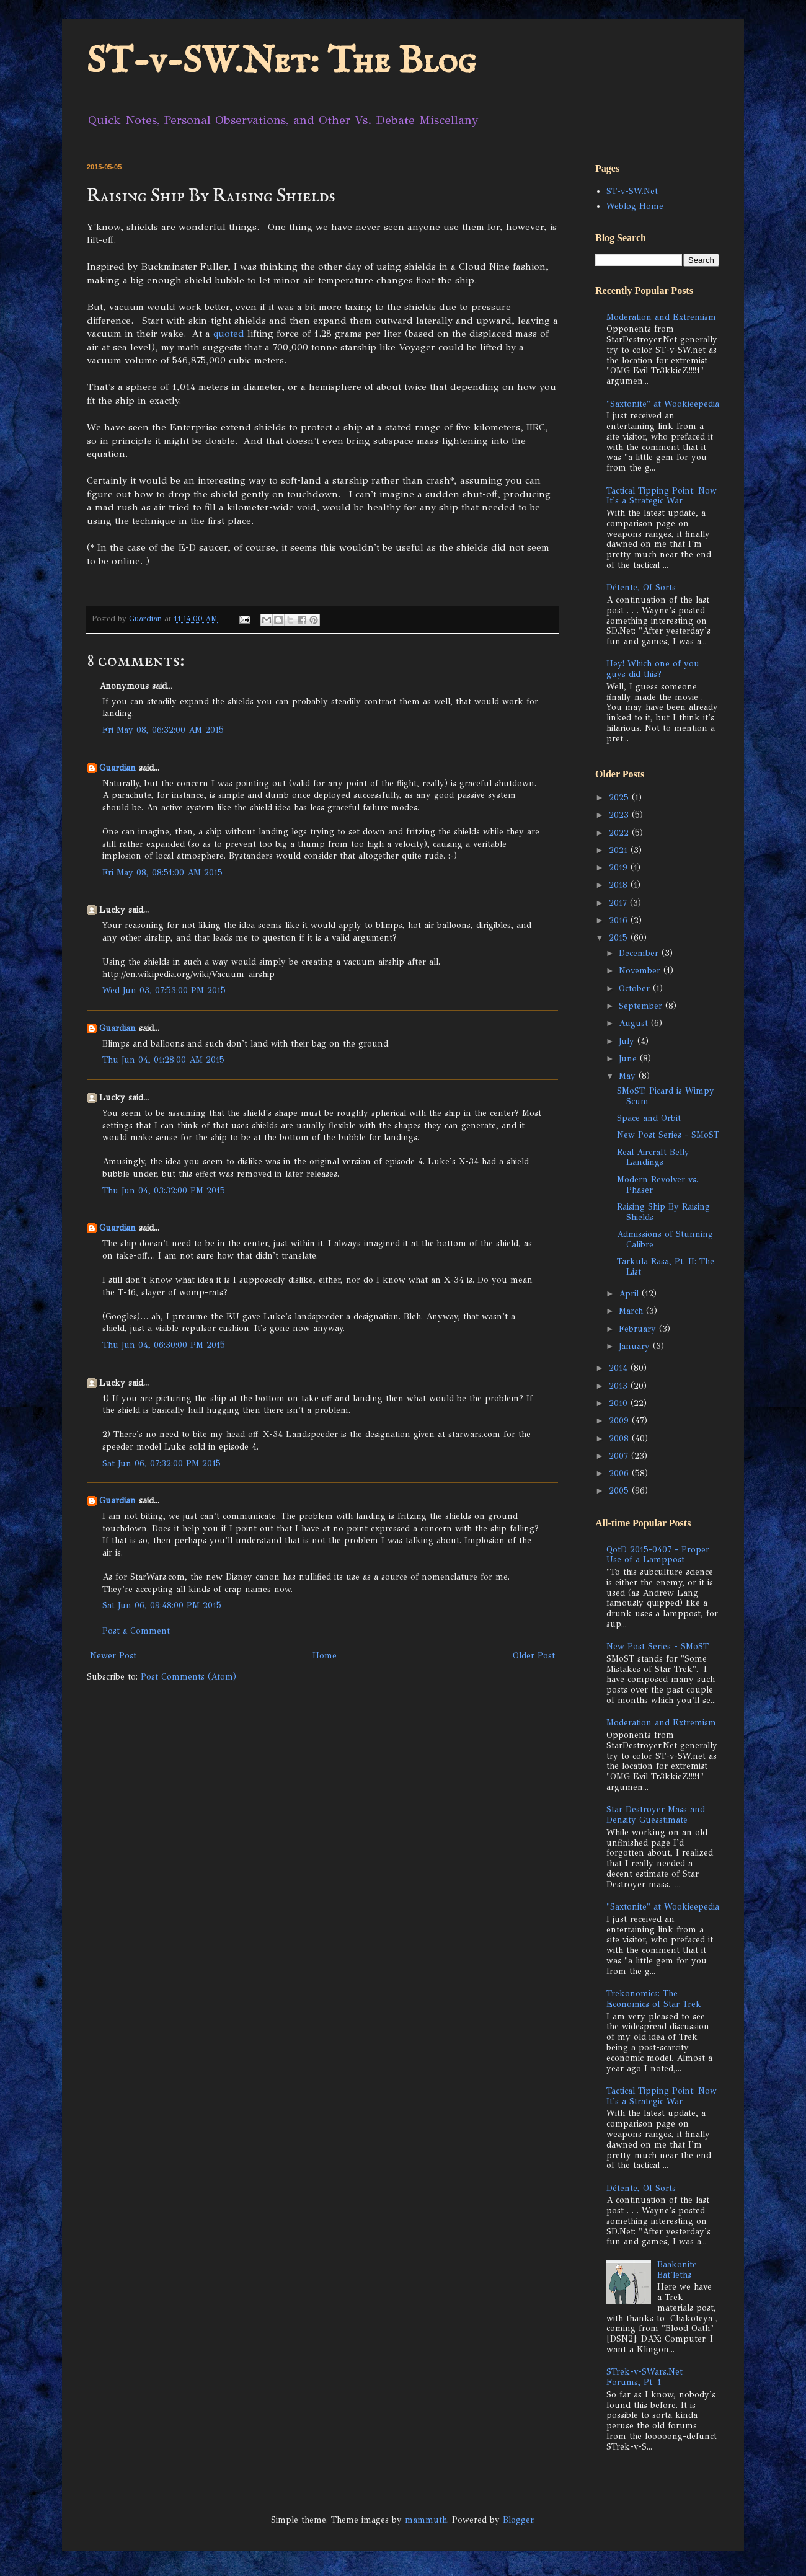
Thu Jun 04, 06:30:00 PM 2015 (163, 1345)
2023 (620, 815)
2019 (620, 867)
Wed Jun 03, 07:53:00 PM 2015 (164, 990)
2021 (620, 850)
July (628, 1041)
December (640, 953)
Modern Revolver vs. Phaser (657, 1184)
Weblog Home (634, 206)
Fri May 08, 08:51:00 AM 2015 (162, 872)
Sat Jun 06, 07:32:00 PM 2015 (161, 1463)
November (641, 970)
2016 (620, 920)
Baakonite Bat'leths (677, 2269)
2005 (620, 1490)
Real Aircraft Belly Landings (653, 1157)
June (629, 1058)
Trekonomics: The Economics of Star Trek (653, 1998)
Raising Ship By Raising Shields (663, 1212)
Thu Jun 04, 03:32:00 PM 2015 (163, 1190)
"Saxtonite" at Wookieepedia (662, 404)
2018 (620, 885)
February (639, 1329)
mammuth (426, 2520)
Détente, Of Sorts (641, 587)
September (642, 1006)
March (632, 1311)
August (635, 1023)
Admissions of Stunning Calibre (665, 1239)
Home (324, 1655)
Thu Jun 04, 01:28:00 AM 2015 (163, 1060)
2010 (620, 1403)
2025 (620, 797)
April (630, 1293)
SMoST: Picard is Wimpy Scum (665, 1096)
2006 (620, 1473)
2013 (620, 1386)
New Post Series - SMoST (668, 1135)
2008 (620, 1438)
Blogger (518, 2520)
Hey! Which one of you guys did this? (652, 668)
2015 (620, 937)
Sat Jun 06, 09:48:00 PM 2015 (161, 1605)
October (636, 988)
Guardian (117, 768)
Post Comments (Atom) (188, 1676)
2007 (620, 1456)
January (636, 1346)
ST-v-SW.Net (632, 191)
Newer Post (113, 1655)
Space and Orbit (649, 1118)
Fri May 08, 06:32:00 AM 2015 (163, 730)
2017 (619, 903)
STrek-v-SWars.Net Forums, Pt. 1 (644, 2377)
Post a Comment (136, 1631)
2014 (620, 1368)
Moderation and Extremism (661, 317)
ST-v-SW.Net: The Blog (281, 62)
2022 (620, 833)
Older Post (534, 1655)
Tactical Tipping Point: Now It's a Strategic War (661, 496)
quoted (228, 333)
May (629, 1076)
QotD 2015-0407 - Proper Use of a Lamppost (657, 1554)
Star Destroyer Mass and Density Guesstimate (655, 1814)
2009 (620, 1420)
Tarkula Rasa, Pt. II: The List (665, 1266)
